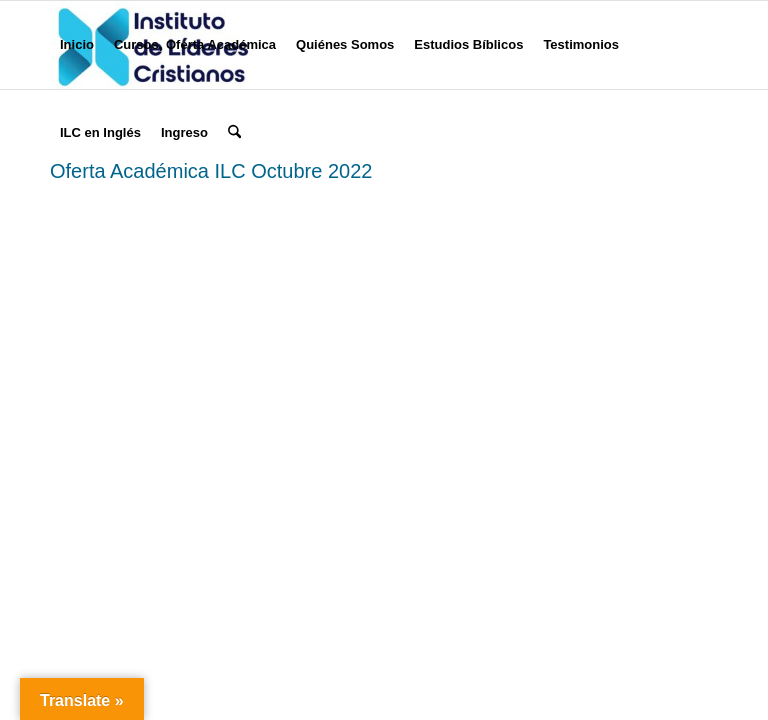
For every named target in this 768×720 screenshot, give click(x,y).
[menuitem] (77, 45)
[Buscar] (234, 133)
